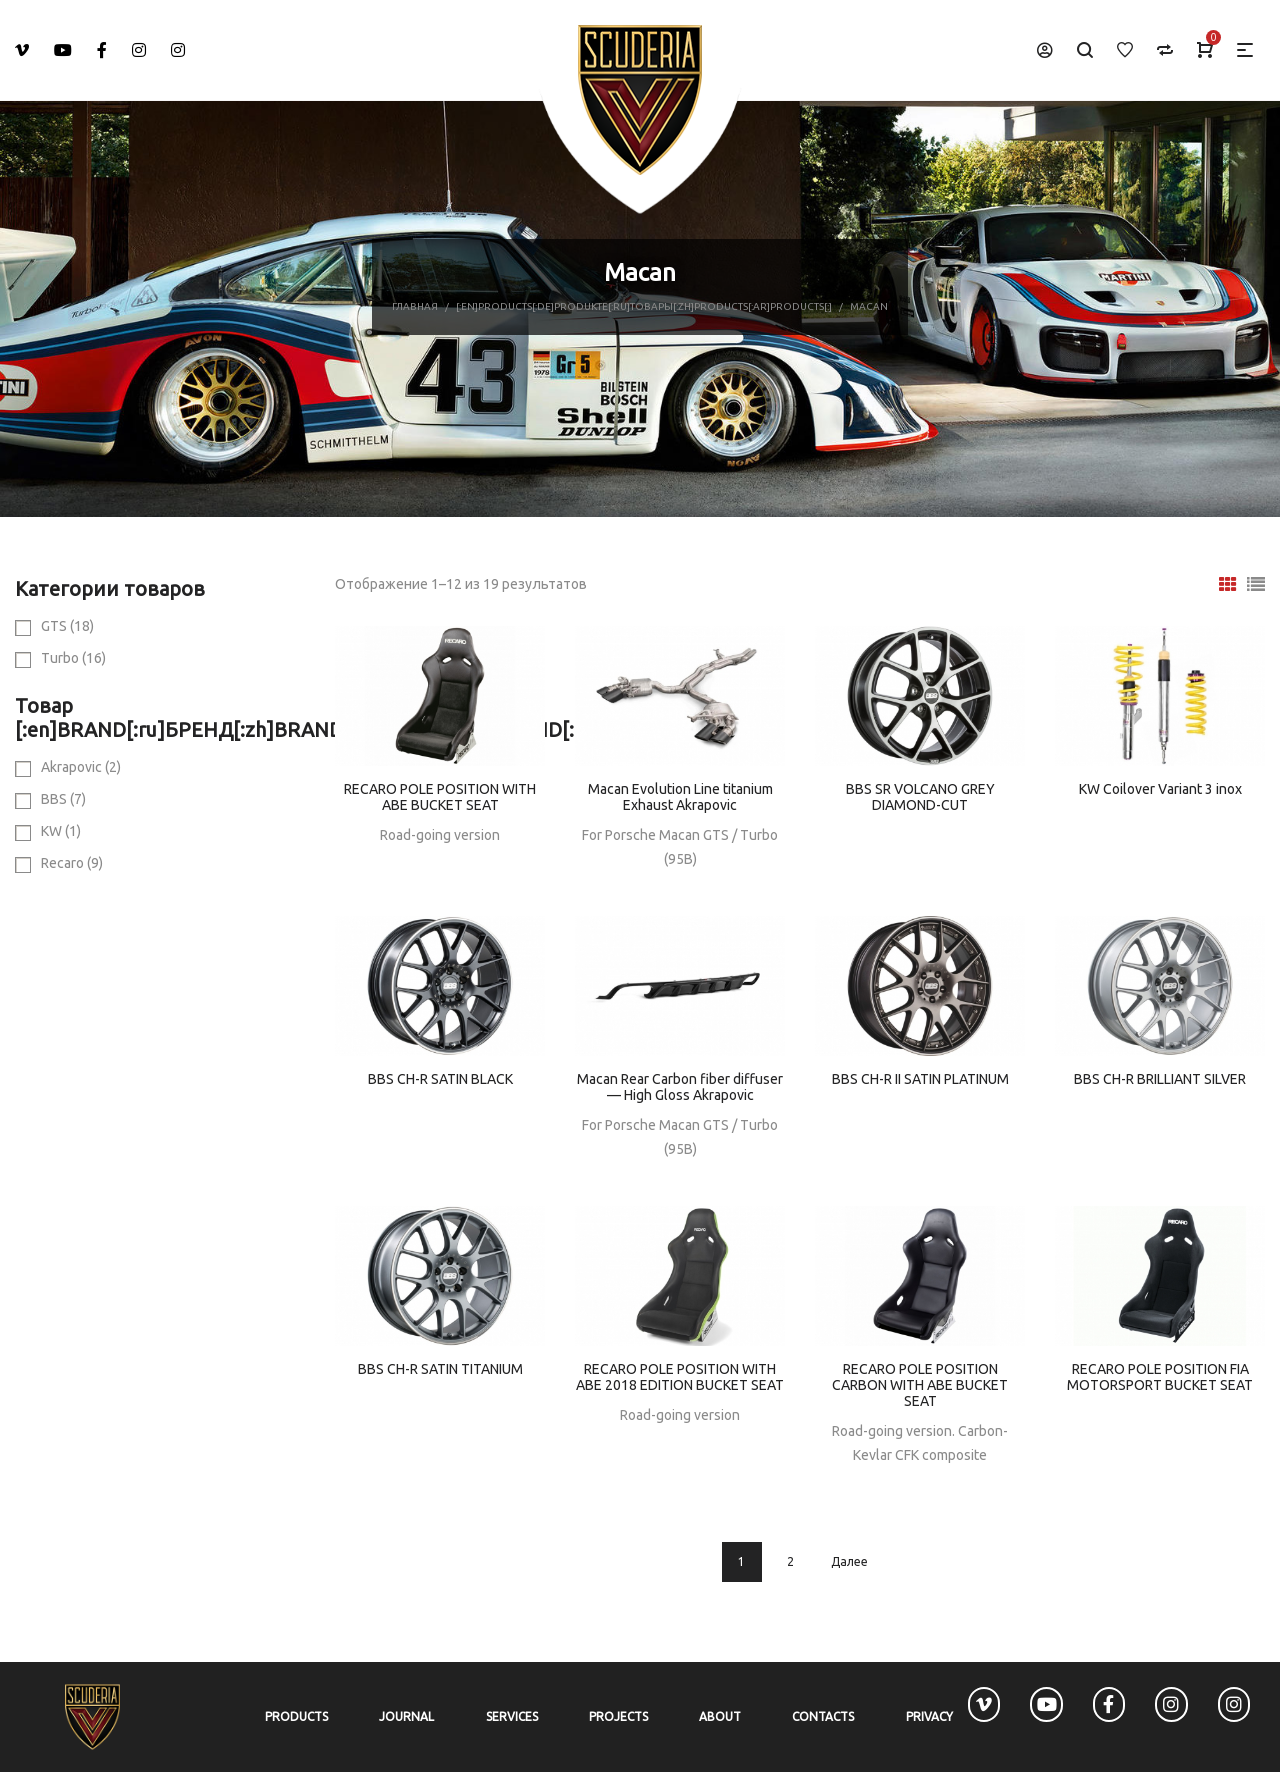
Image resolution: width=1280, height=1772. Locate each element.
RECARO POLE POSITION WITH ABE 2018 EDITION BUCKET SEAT (680, 1377)
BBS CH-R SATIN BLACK (440, 1079)
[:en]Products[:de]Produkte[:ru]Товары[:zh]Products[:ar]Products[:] (644, 306)
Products (296, 1716)
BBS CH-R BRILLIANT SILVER (1160, 1079)
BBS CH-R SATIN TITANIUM (440, 1369)
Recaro (72, 863)
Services (512, 1716)
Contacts (823, 1716)
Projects (618, 1716)
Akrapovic (81, 767)
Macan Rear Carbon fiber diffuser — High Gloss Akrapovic (680, 1087)
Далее (849, 1561)
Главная (415, 306)
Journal (406, 1716)
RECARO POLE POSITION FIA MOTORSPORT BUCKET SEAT (1160, 1377)
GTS (67, 626)
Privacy (929, 1716)
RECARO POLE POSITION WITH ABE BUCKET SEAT (440, 797)
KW (61, 831)
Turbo (73, 658)
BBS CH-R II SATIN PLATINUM (920, 1079)
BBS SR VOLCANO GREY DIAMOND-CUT (920, 797)
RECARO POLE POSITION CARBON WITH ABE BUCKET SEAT (920, 1385)
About (720, 1716)
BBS (63, 799)
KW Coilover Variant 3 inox (1160, 789)
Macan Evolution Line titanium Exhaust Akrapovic (680, 797)
